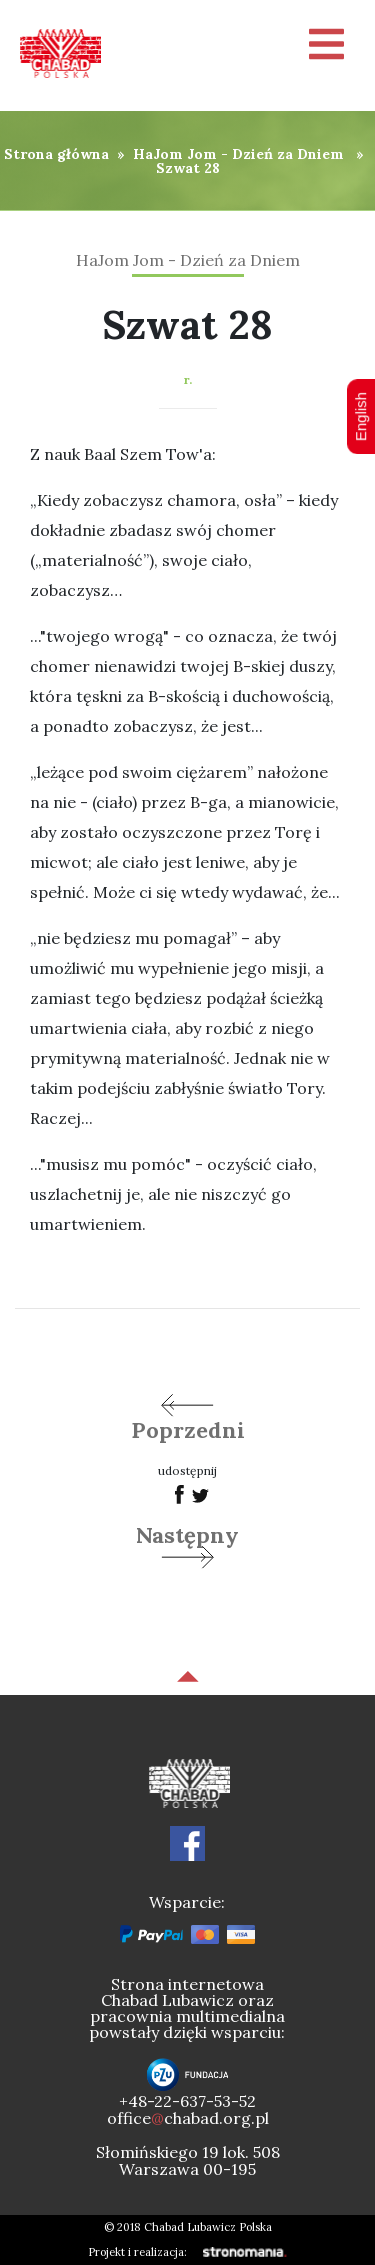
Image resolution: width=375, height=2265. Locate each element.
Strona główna (56, 154)
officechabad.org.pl (188, 2118)
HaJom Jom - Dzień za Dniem (238, 154)
